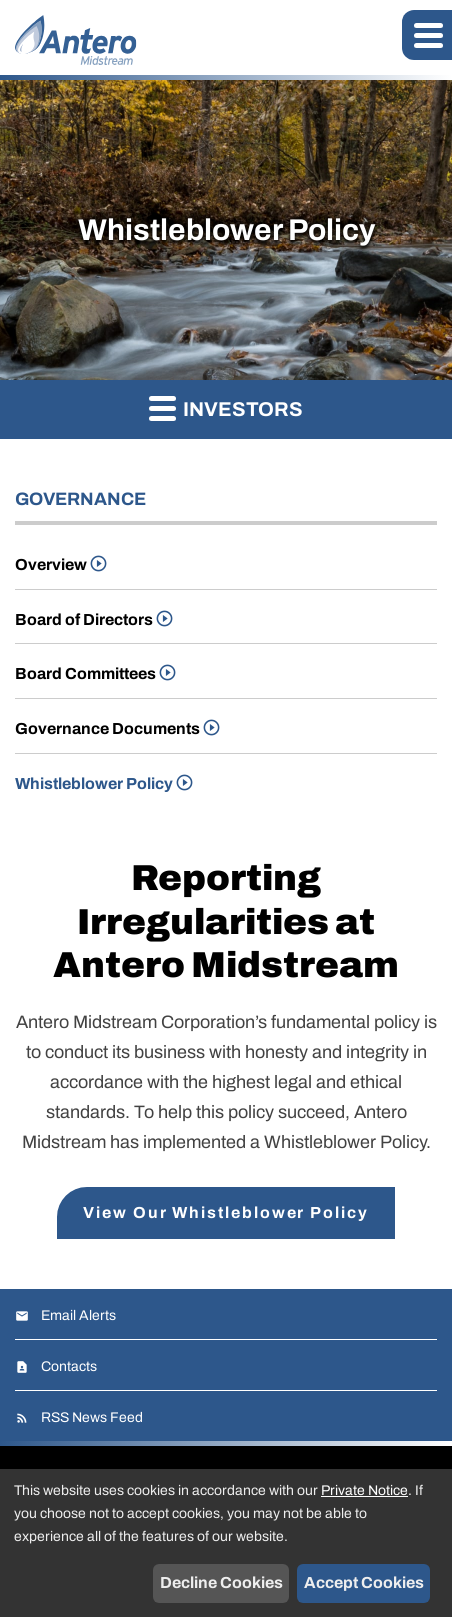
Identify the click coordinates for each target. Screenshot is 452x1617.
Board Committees (85, 673)
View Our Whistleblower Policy (226, 1212)
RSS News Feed (92, 1417)
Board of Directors (84, 619)
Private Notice (364, 1490)
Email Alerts (78, 1315)
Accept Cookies (364, 1582)
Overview (51, 564)
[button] (427, 35)
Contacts (69, 1366)
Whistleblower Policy (94, 783)
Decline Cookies (221, 1582)
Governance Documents (107, 728)
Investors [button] (226, 407)
